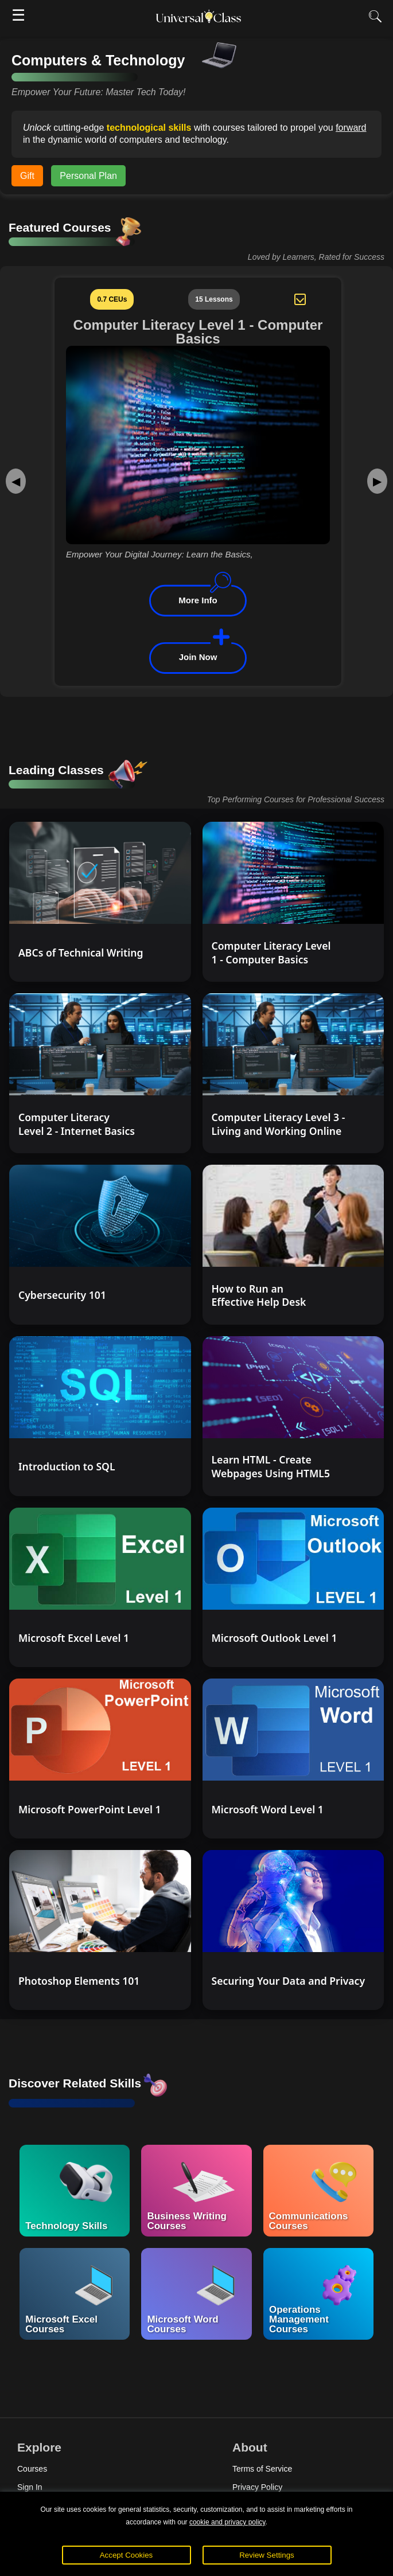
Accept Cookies (126, 2555)
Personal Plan (88, 176)
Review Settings (266, 2555)
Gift (27, 176)
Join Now (198, 657)
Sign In (29, 2487)
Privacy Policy (257, 2487)
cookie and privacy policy (227, 2522)
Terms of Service (262, 2468)
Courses (32, 2468)
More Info (197, 599)
